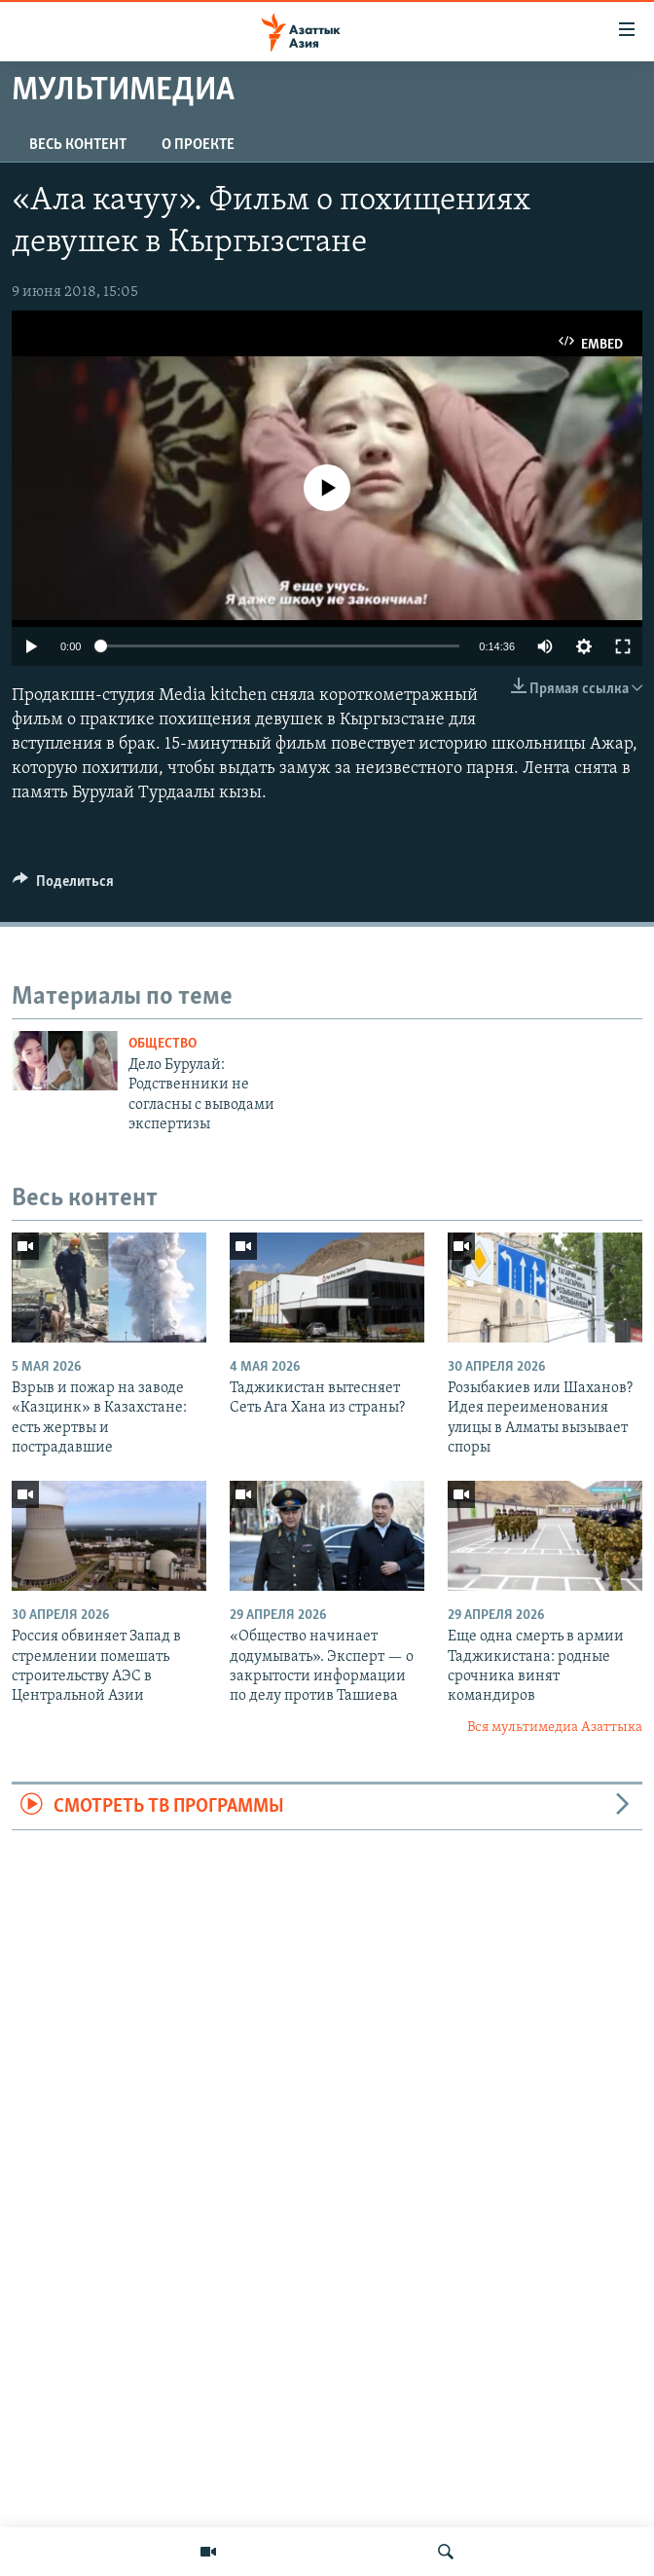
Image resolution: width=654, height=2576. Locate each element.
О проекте (198, 145)
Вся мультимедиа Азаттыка (554, 1727)
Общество (162, 1044)
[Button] (63, 885)
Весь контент (78, 145)
